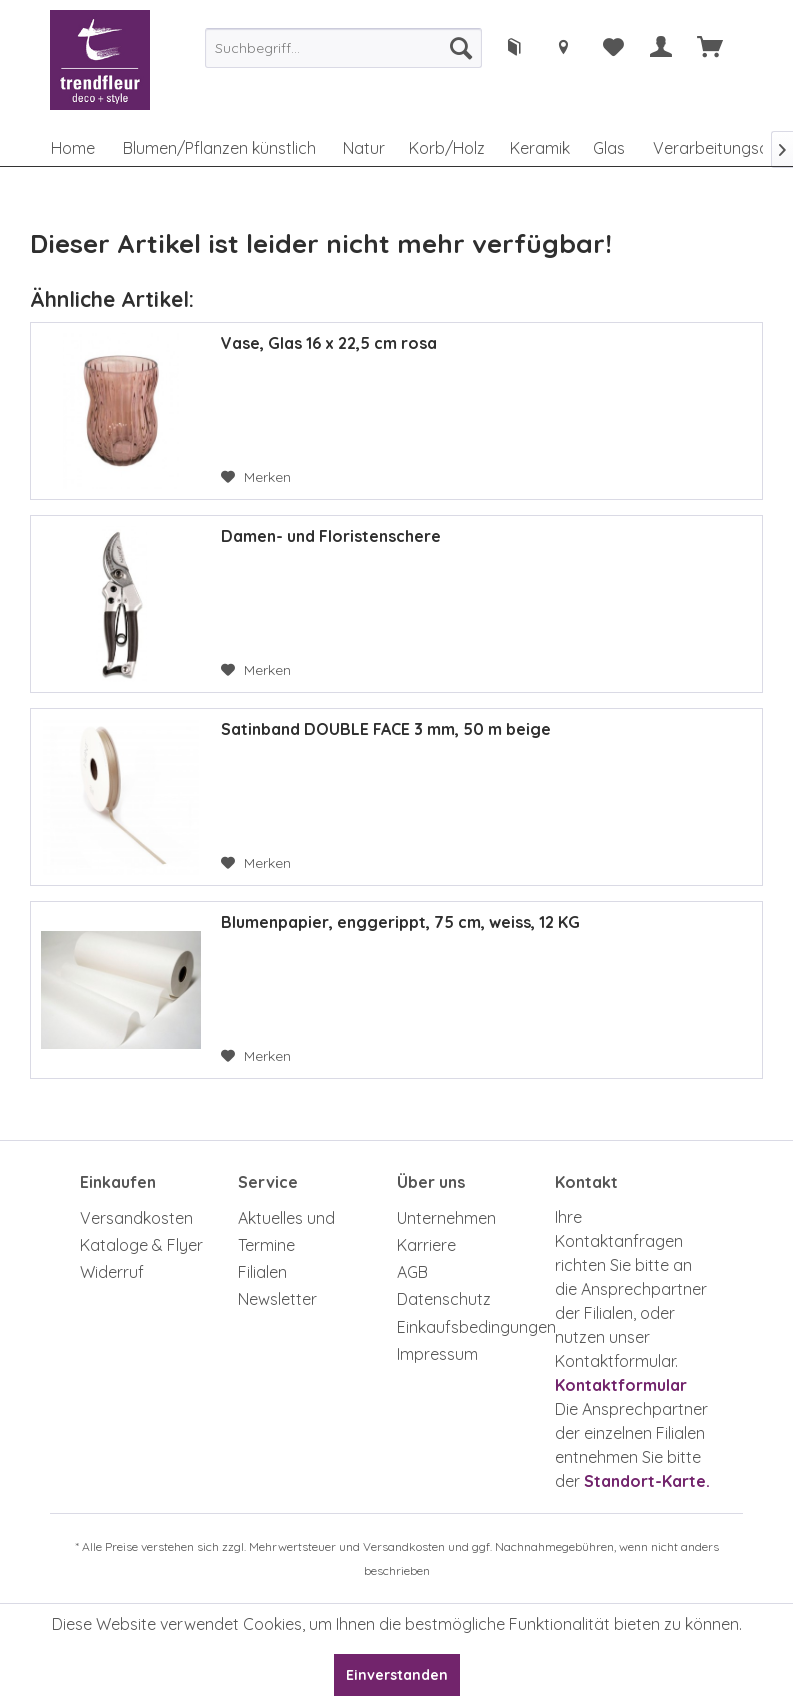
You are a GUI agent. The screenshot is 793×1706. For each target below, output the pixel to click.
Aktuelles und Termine (286, 1231)
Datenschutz (444, 1299)
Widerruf (112, 1272)
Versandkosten (136, 1218)
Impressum (437, 1354)
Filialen (262, 1272)
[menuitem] (343, 48)
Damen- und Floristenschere (331, 536)
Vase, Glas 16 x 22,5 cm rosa (329, 343)
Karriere (426, 1245)
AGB (412, 1272)
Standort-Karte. (647, 1481)
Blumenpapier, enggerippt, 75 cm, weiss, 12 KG (400, 922)
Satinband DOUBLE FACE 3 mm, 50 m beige (386, 729)
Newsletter (277, 1299)
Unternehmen (446, 1218)
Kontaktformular (621, 1385)
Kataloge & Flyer (141, 1245)
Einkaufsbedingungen (471, 1327)
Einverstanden (397, 1675)
